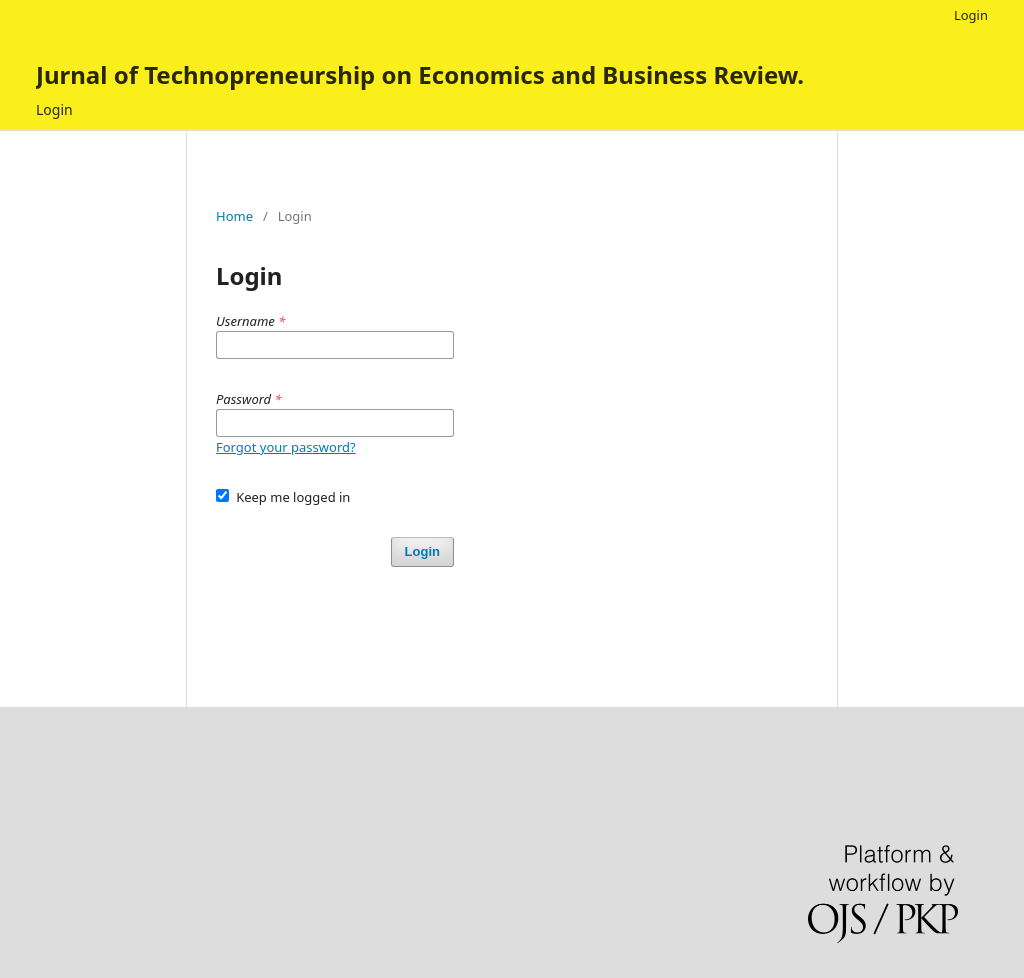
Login (54, 109)
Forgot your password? (286, 447)
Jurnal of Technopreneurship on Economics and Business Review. (420, 74)
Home (234, 216)
